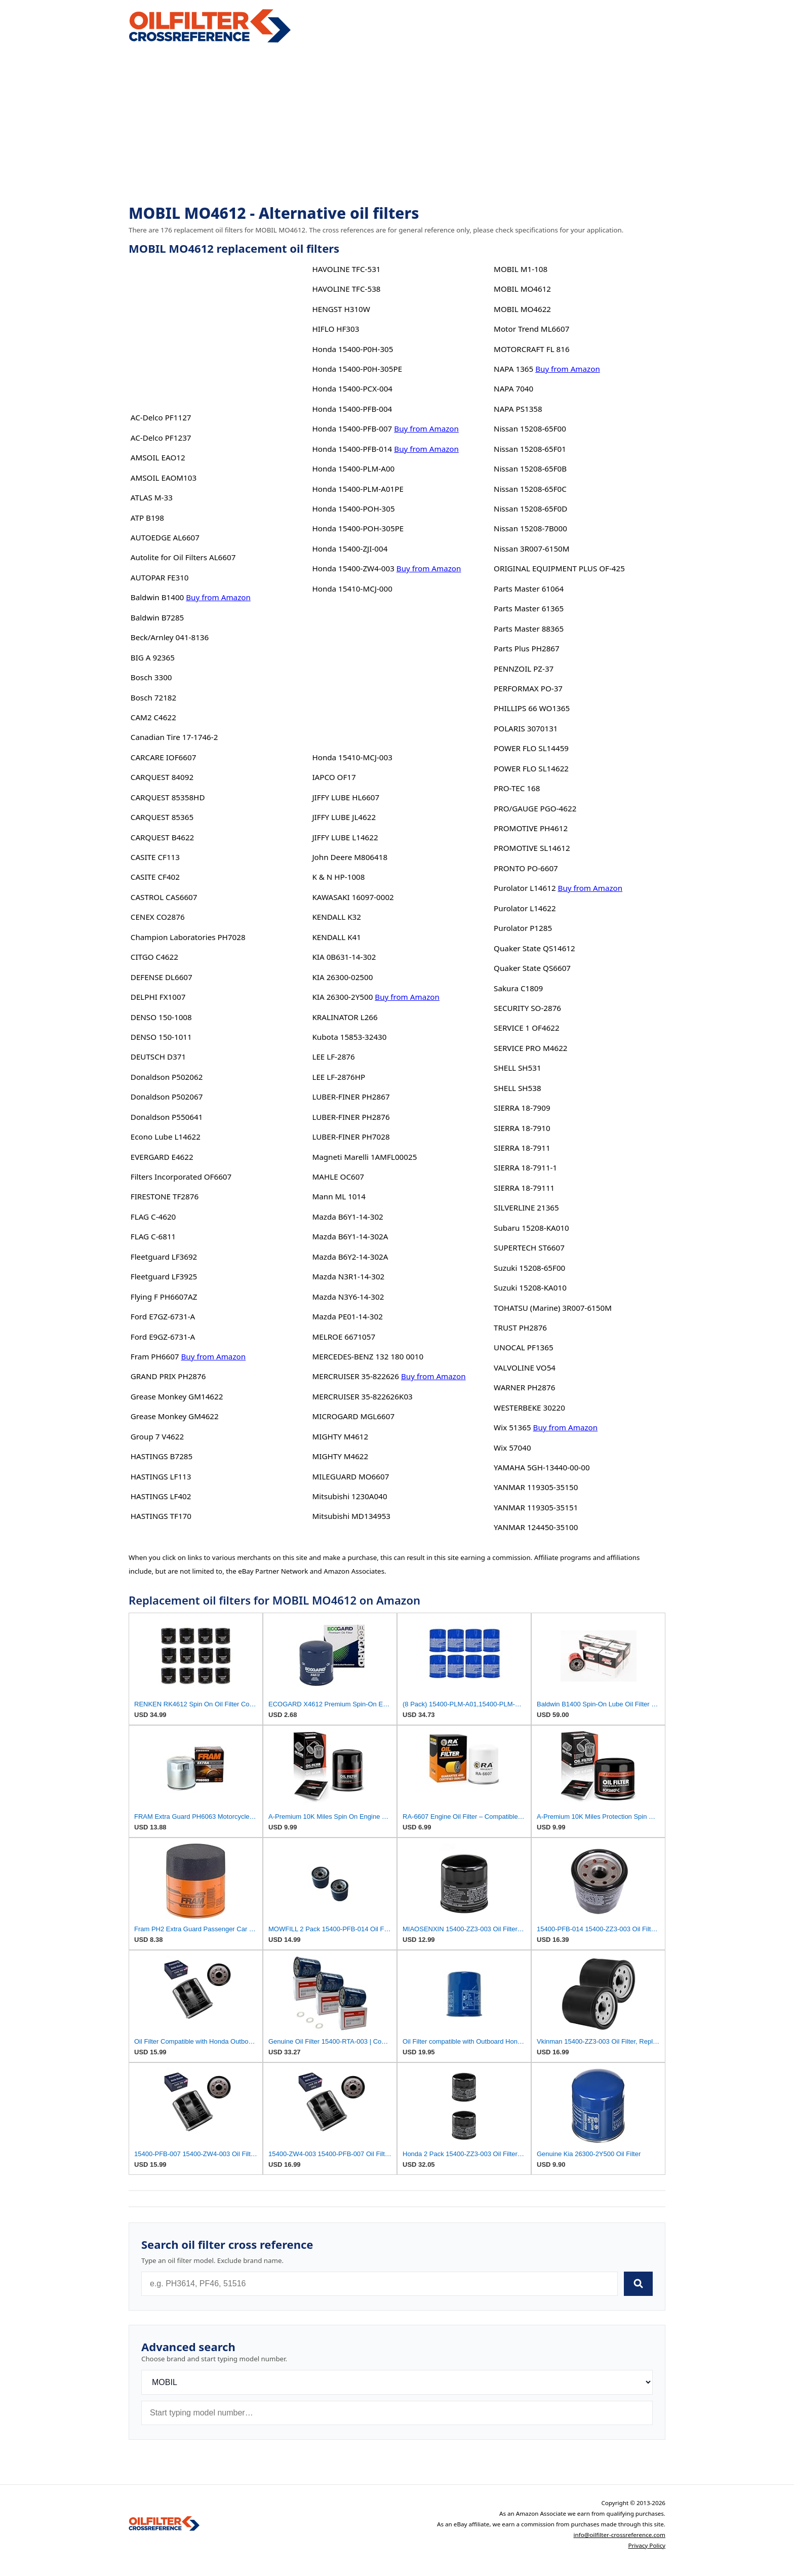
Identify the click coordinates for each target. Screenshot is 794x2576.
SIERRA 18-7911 (522, 1148)
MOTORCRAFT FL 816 (532, 349)
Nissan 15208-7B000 (530, 528)
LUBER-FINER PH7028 (350, 1136)
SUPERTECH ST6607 (529, 1247)
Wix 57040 (512, 1447)
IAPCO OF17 (333, 777)
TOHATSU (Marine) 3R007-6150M (553, 1308)
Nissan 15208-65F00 (530, 428)
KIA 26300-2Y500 (342, 997)
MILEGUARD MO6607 (350, 1476)
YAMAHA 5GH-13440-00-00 (542, 1467)
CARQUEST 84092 (162, 777)
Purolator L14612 (524, 888)
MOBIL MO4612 (522, 289)
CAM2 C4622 (153, 717)
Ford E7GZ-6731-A (163, 1316)
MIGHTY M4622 (340, 1456)
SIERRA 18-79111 (524, 1188)
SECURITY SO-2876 (527, 1008)
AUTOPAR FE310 (160, 577)
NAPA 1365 (513, 369)
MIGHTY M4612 (340, 1436)
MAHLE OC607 (338, 1177)
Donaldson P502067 (167, 1096)
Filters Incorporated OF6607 (181, 1177)
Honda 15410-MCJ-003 (352, 757)
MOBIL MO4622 (522, 309)
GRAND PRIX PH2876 (168, 1376)
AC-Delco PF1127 (161, 417)
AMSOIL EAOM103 (163, 478)
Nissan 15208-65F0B (530, 468)
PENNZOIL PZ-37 (523, 668)
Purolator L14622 (524, 908)
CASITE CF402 (155, 877)
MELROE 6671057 (343, 1337)
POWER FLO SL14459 (531, 748)
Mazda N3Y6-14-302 (348, 1297)
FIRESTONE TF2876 (164, 1196)
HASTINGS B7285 (161, 1456)
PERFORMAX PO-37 (528, 688)
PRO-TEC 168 (517, 788)
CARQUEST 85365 (162, 817)
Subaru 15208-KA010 (531, 1228)
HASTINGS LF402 (161, 1496)
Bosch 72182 (153, 697)
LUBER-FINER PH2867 (350, 1096)
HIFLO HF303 (335, 329)
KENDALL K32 (336, 917)
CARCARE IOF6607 (163, 757)
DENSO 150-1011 (161, 1037)
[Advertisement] (397, 125)
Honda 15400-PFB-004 (352, 409)
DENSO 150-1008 (161, 1017)
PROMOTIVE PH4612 (531, 828)
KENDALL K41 (336, 937)
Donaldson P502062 (167, 1077)
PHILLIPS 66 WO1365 (532, 708)
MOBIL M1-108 (520, 269)
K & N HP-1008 (338, 877)
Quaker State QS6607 (532, 968)
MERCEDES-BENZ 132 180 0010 (367, 1356)
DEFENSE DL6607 (161, 977)
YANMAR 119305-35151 (536, 1507)
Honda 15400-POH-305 (353, 508)
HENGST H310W (341, 309)
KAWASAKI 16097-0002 (352, 897)
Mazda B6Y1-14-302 (347, 1217)
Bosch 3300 (151, 677)
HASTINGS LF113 (161, 1476)
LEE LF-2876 (333, 1056)
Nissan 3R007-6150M (531, 548)
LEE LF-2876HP (338, 1077)
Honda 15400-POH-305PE (358, 528)
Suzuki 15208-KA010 (530, 1287)
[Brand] (397, 2382)
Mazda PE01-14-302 (347, 1316)
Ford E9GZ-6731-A (163, 1337)
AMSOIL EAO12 (158, 457)
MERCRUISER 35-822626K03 (362, 1396)
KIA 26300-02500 (342, 977)
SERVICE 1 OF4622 (527, 1028)
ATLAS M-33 (152, 497)
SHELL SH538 (517, 1088)
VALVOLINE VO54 (524, 1367)
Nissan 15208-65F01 (530, 449)
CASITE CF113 (155, 857)
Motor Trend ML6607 (531, 329)
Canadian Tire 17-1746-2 (174, 737)
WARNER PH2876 (524, 1387)
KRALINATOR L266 (344, 1017)
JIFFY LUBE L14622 (345, 837)
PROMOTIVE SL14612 (532, 848)
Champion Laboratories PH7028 (188, 937)
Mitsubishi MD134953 (351, 1516)
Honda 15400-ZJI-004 (349, 548)
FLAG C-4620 (153, 1217)
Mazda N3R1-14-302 (348, 1276)
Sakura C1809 (518, 988)
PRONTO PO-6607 (526, 868)
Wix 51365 (512, 1427)
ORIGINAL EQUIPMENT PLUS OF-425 (559, 568)
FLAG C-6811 (153, 1236)
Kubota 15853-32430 (349, 1037)
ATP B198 (147, 518)
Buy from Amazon (218, 597)
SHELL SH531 (517, 1068)
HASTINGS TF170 (161, 1516)
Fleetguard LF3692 (164, 1257)
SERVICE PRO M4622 (530, 1048)
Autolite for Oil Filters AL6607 (183, 557)
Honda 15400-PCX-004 (352, 388)
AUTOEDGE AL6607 (165, 537)
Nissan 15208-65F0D (530, 508)
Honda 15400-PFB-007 (352, 428)
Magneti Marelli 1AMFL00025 (364, 1157)
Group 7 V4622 (157, 1436)
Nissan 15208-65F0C (530, 489)
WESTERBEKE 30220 (529, 1407)
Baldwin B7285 (157, 617)
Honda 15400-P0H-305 (352, 349)
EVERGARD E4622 (162, 1157)
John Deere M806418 (349, 857)
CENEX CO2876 (158, 917)
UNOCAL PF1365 (523, 1347)
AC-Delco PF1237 (161, 438)
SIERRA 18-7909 (522, 1108)
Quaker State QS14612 (534, 948)
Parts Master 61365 (529, 608)
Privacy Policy (646, 2545)
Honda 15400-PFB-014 (352, 449)
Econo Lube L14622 (166, 1136)
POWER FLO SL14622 (531, 768)
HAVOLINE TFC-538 (346, 289)
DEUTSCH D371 (158, 1056)
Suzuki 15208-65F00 (529, 1268)
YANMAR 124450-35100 (536, 1527)
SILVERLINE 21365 (526, 1207)
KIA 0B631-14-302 (344, 957)
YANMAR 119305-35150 (536, 1487)
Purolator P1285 (523, 928)
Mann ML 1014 (338, 1196)
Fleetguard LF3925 (164, 1276)
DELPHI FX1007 (158, 997)
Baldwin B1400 (157, 597)
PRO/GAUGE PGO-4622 (535, 808)
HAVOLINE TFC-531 (346, 269)
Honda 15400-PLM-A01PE (358, 489)
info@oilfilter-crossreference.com (619, 2535)
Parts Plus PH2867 (527, 648)
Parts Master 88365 (529, 628)
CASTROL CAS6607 (164, 897)
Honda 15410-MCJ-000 (352, 588)
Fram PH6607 (155, 1356)
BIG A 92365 (153, 657)
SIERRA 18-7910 (522, 1128)
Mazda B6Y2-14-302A (350, 1257)
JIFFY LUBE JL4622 (344, 817)
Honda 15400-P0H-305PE (357, 369)
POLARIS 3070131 (526, 728)
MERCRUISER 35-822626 (355, 1376)
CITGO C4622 (154, 957)
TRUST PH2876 (520, 1327)
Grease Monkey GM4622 (175, 1416)
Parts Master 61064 (529, 588)
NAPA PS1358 (518, 409)
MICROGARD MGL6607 (353, 1416)
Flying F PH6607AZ (164, 1297)
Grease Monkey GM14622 (177, 1396)
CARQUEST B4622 (162, 837)
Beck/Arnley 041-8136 (170, 637)
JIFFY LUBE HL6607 (345, 797)
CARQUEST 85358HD (168, 797)
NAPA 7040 (513, 388)
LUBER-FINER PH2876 (350, 1117)
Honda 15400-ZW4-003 (353, 568)
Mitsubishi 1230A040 (349, 1496)
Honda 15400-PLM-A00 (353, 468)
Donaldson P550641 (167, 1117)
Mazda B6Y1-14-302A (350, 1236)
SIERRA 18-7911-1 (525, 1167)
